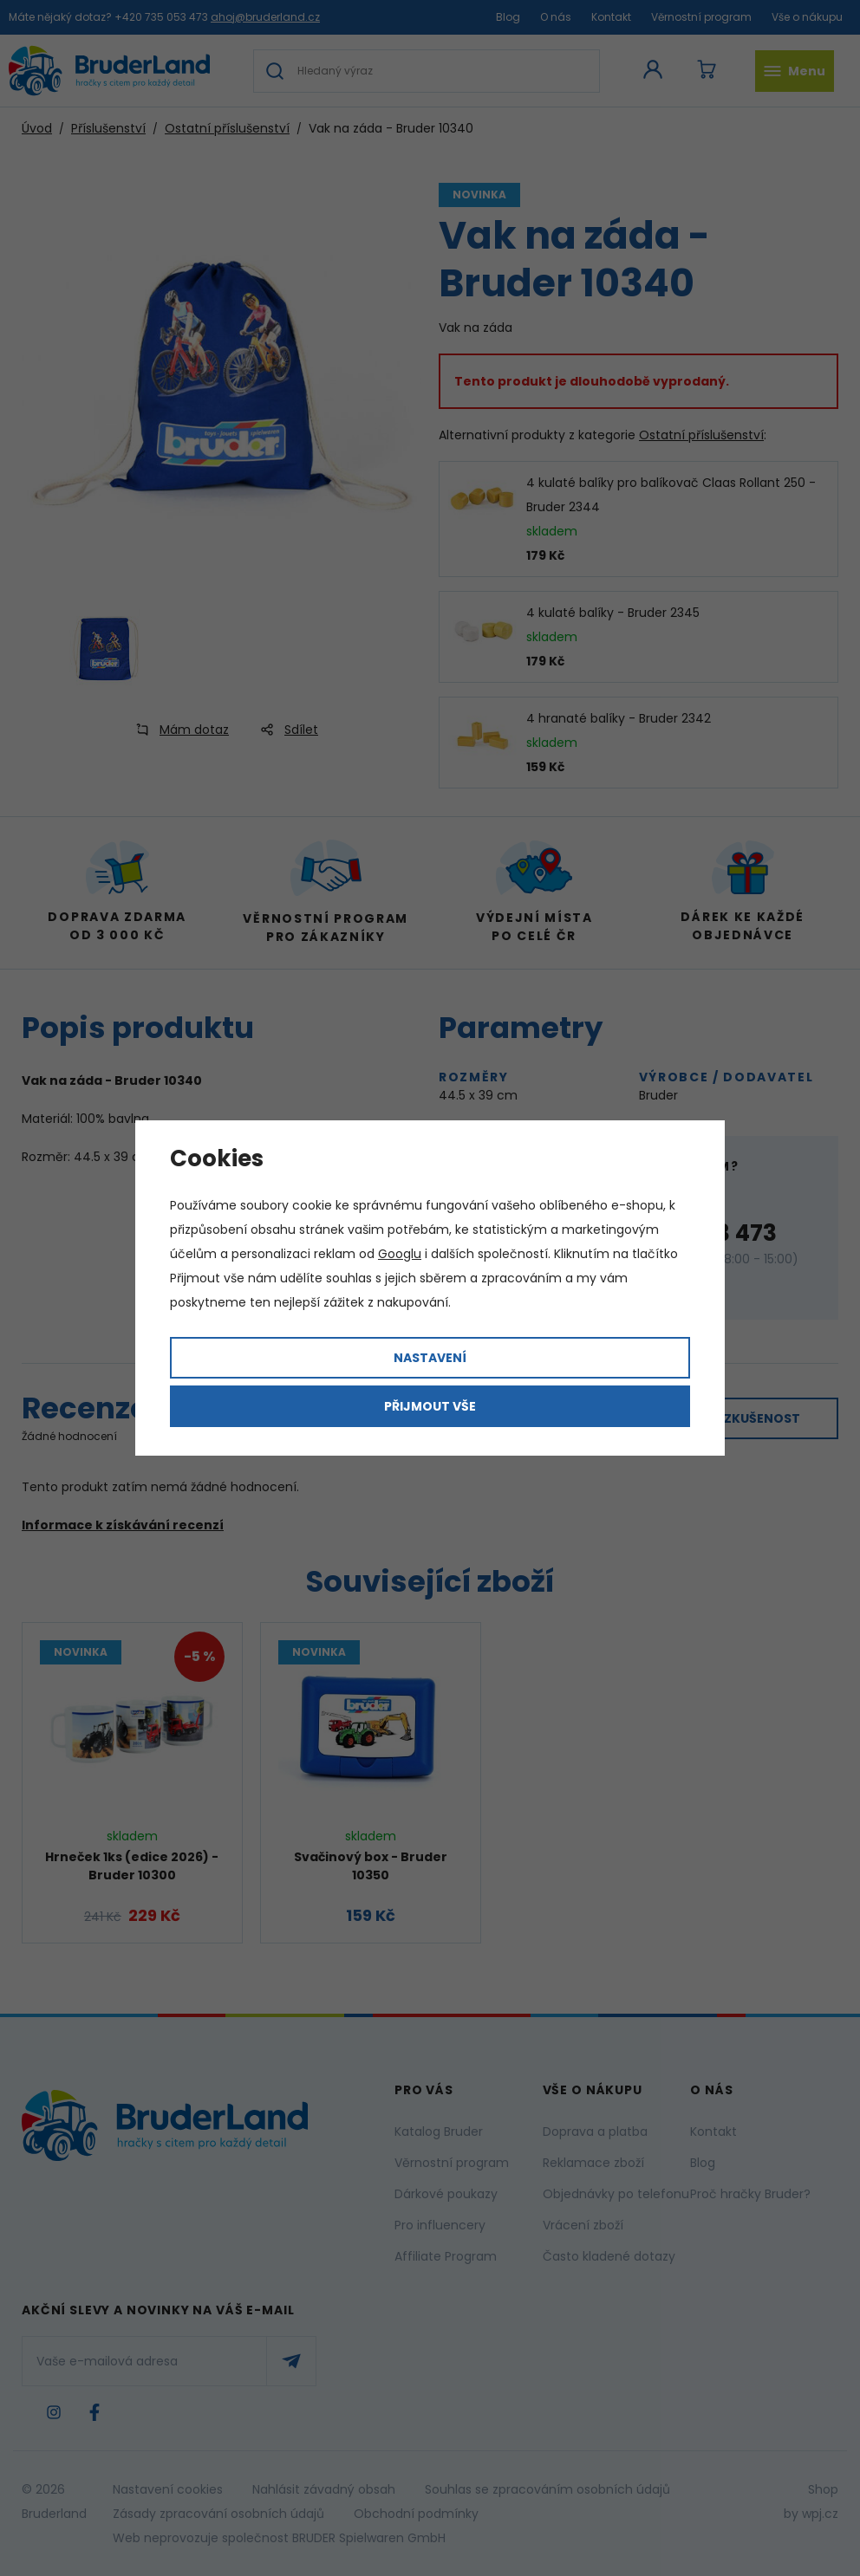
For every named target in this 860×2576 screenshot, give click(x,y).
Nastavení (430, 1357)
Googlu (399, 1253)
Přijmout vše (430, 1406)
